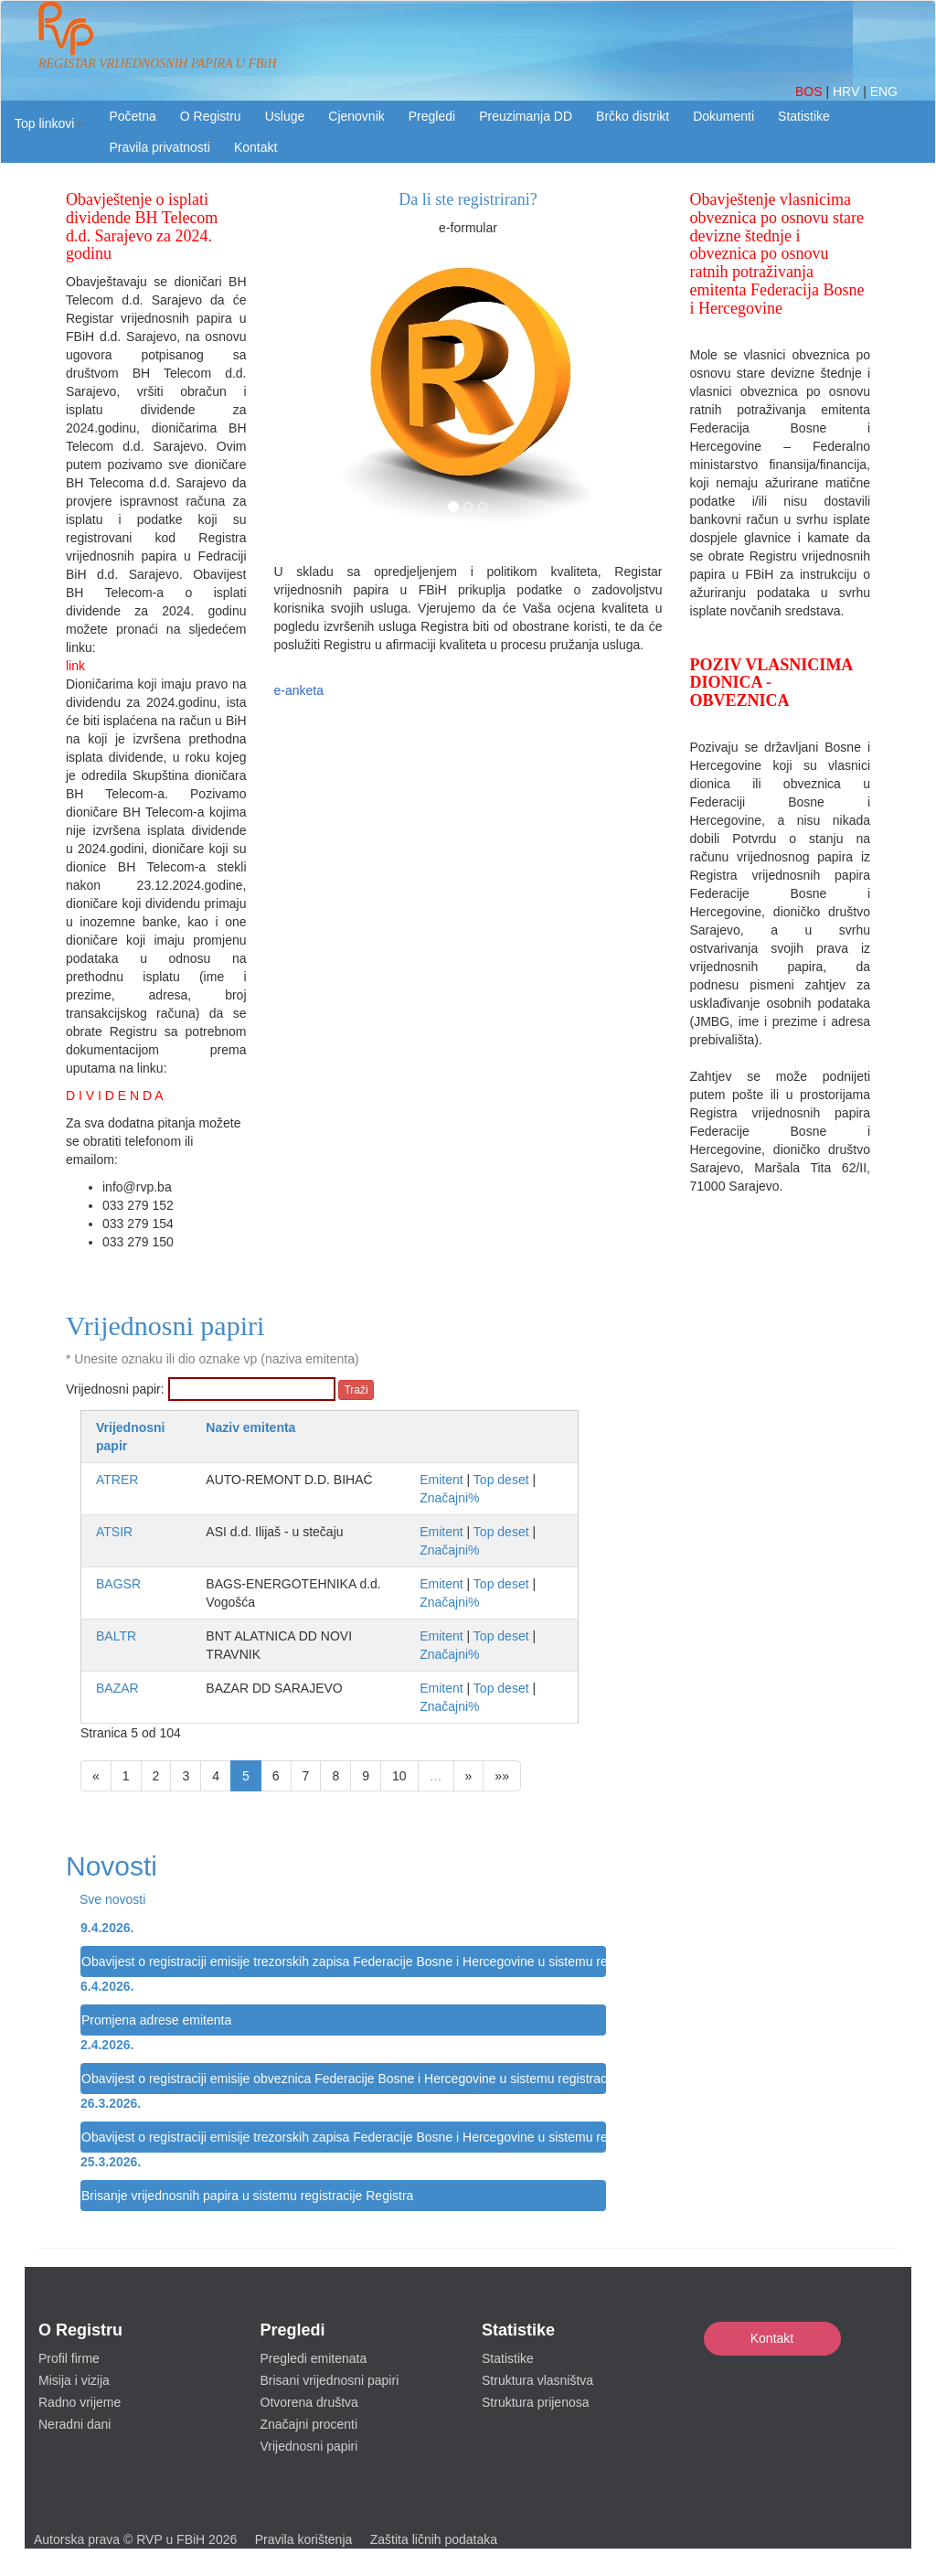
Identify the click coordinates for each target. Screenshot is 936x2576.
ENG (884, 91)
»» (502, 1776)
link (75, 665)
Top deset (501, 1479)
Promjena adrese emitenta (156, 2020)
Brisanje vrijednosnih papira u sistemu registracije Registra (247, 2195)
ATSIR (114, 1531)
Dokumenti (723, 116)
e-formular (468, 227)
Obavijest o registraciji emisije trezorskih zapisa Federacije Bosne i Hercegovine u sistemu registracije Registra (343, 1961)
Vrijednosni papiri (309, 2446)
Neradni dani (74, 2424)
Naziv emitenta (250, 1427)
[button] (49, 123)
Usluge (285, 116)
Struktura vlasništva (537, 2380)
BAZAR (117, 1688)
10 (399, 1776)
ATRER (117, 1479)
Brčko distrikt (632, 116)
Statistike (804, 116)
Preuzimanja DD (525, 116)
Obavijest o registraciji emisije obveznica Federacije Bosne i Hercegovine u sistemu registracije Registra (343, 2078)
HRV (848, 91)
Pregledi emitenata (314, 2358)
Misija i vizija (74, 2380)
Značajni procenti (309, 2424)
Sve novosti (112, 1899)
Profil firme (69, 2358)
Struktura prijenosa (536, 2402)
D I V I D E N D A (115, 1095)
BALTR (116, 1636)
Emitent (441, 1479)
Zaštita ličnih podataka (433, 2539)
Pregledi (432, 116)
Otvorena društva (309, 2402)
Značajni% (449, 1498)
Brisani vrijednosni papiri (330, 2380)
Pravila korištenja (304, 2539)
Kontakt (771, 2338)
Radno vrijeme (79, 2402)
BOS (810, 91)
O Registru (210, 116)
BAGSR (118, 1584)
